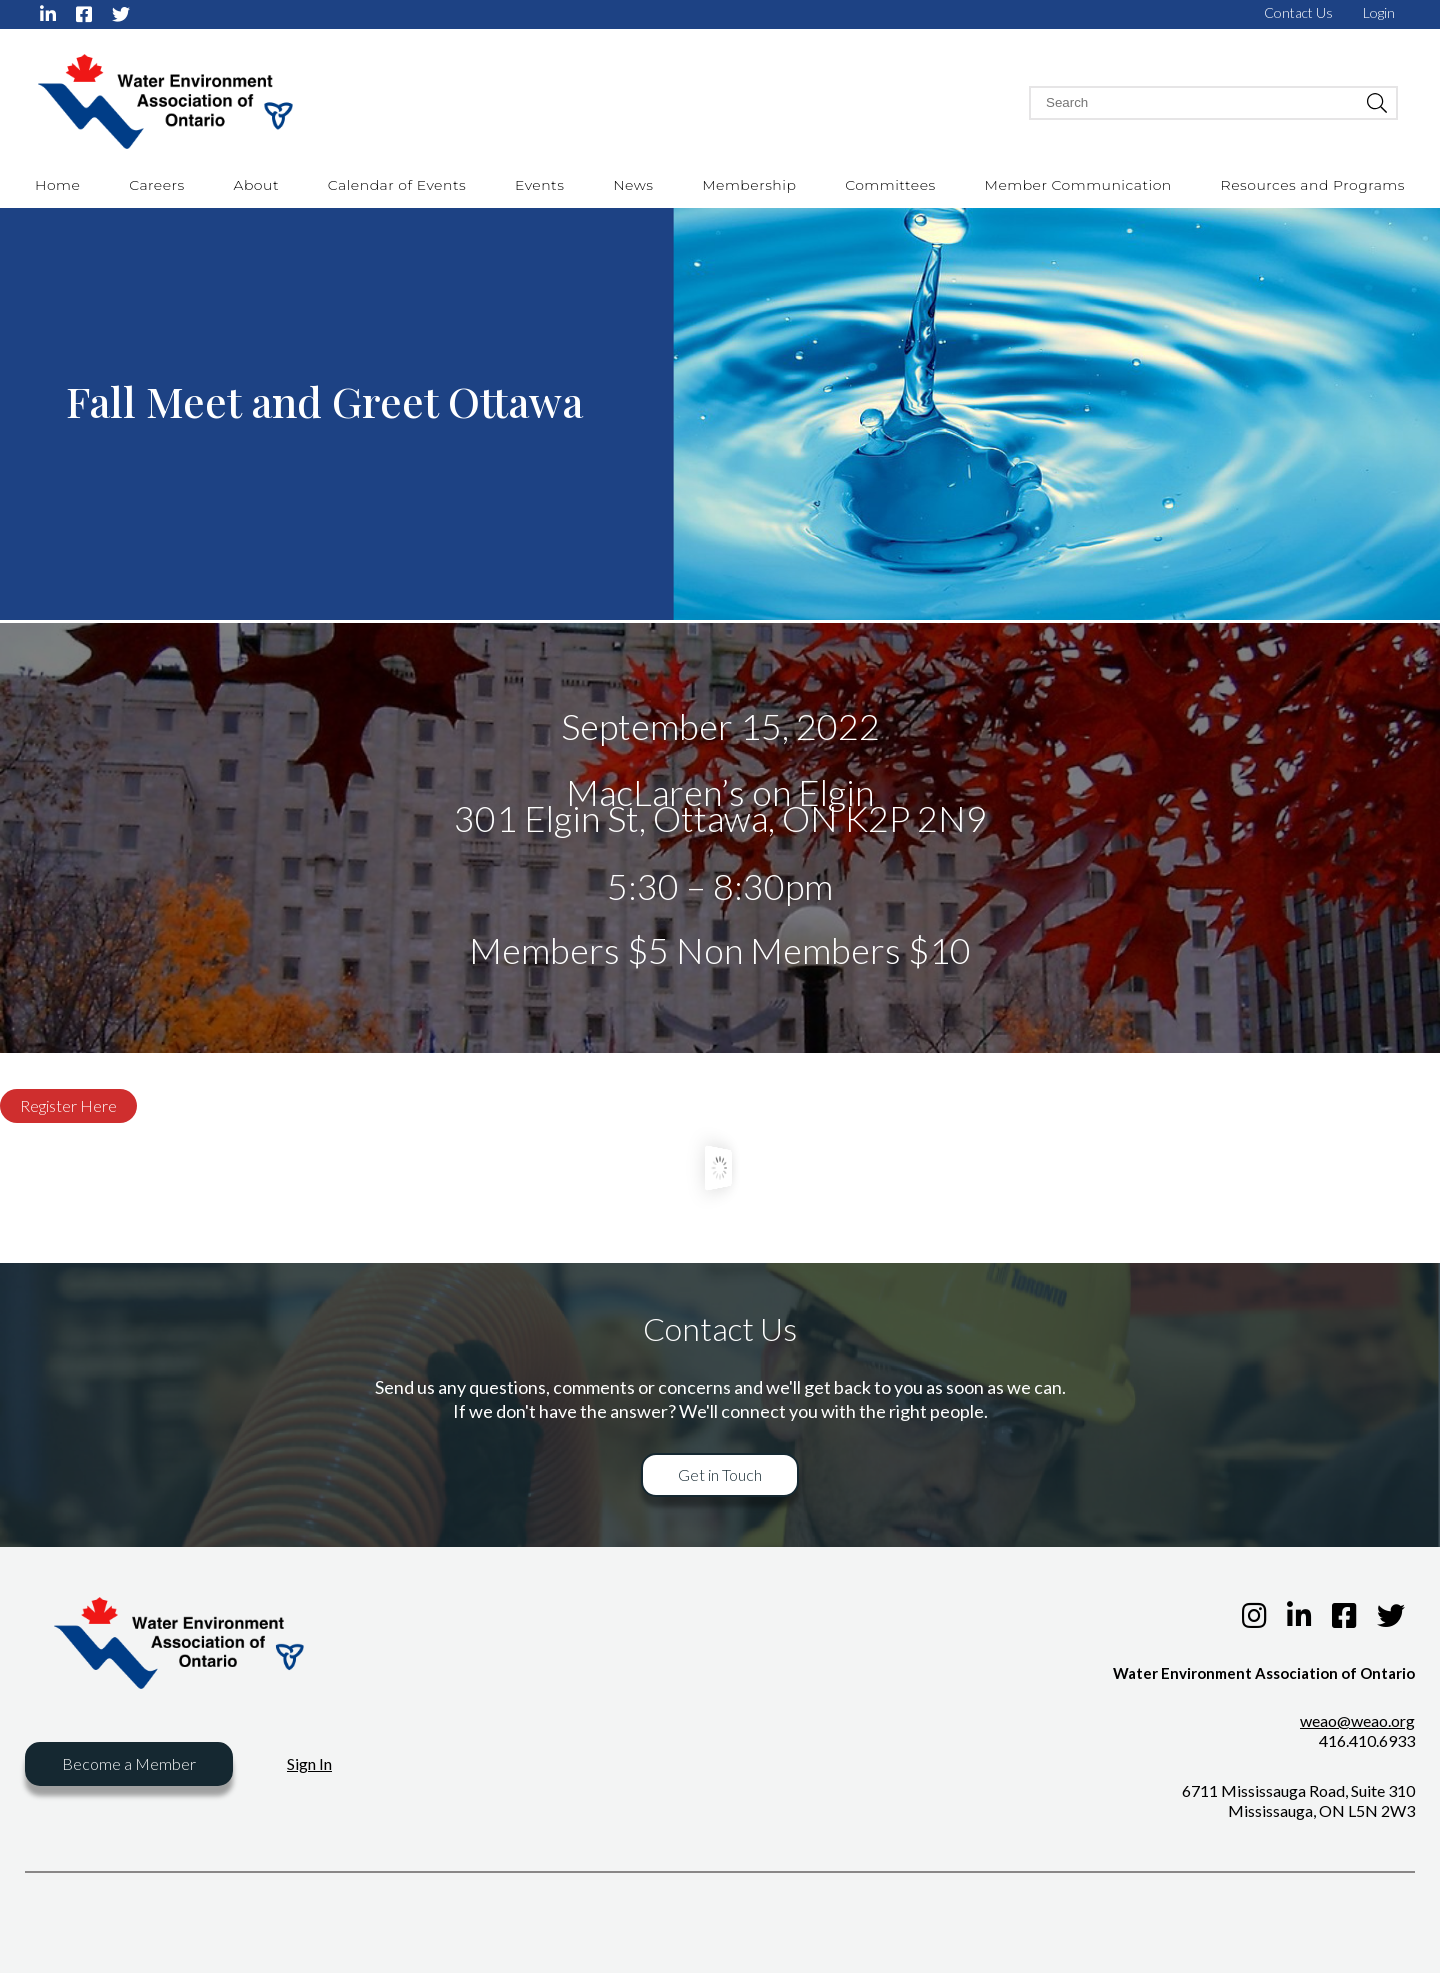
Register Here (68, 1105)
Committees (890, 185)
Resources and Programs (1313, 185)
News (633, 185)
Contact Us (1298, 12)
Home (57, 185)
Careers (157, 185)
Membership (749, 185)
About (256, 185)
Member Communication (1078, 185)
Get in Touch (720, 1474)
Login (1379, 12)
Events (539, 185)
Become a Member (129, 1763)
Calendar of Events (397, 185)
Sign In (309, 1763)
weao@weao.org (1357, 1720)
